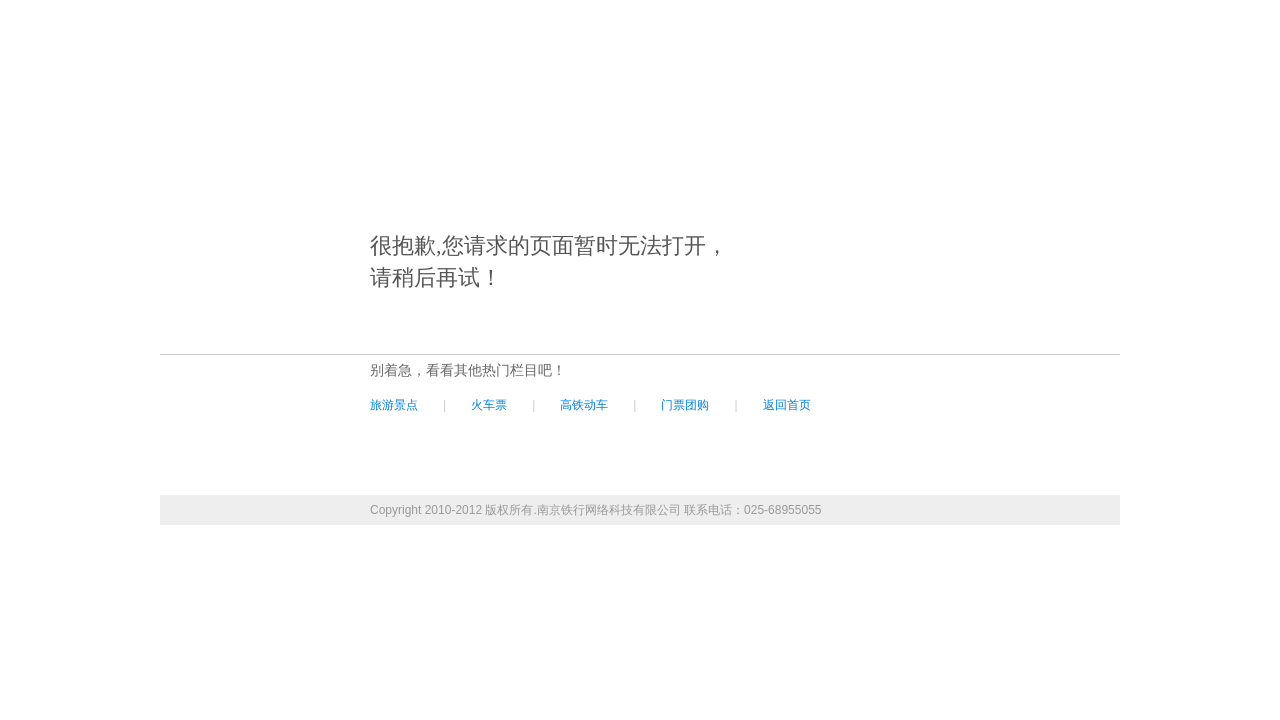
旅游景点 (394, 405)
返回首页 (787, 405)
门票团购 (685, 405)
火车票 (489, 405)
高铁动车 (584, 405)
